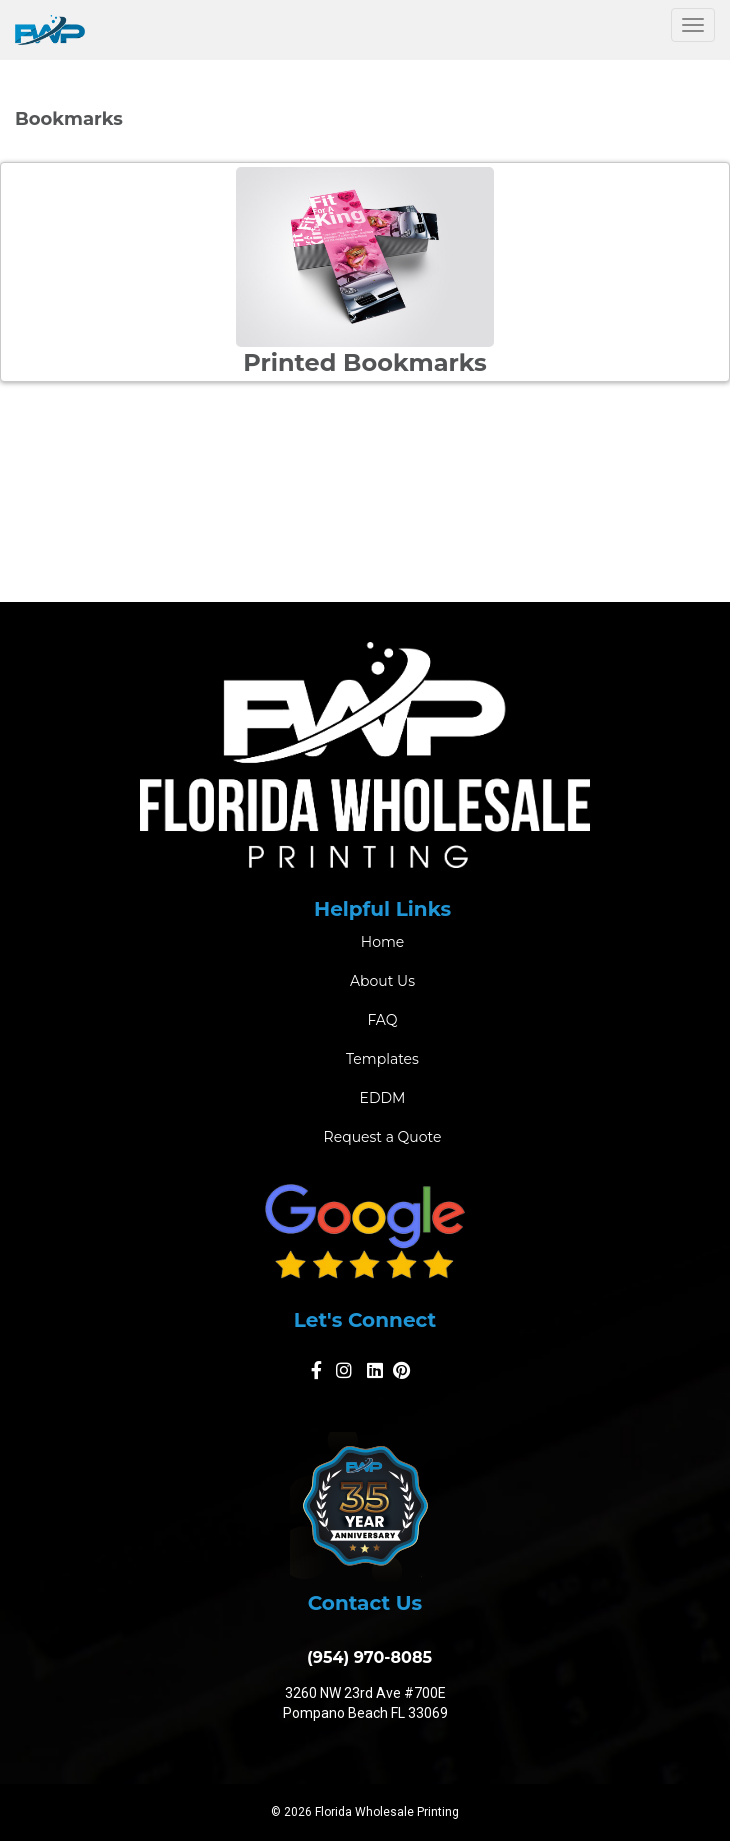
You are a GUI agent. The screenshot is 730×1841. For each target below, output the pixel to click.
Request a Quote (383, 1137)
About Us (382, 981)
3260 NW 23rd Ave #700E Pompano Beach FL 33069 (365, 1703)
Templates (382, 1059)
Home (382, 942)
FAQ (382, 1020)
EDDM (383, 1098)
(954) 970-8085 (365, 1657)
